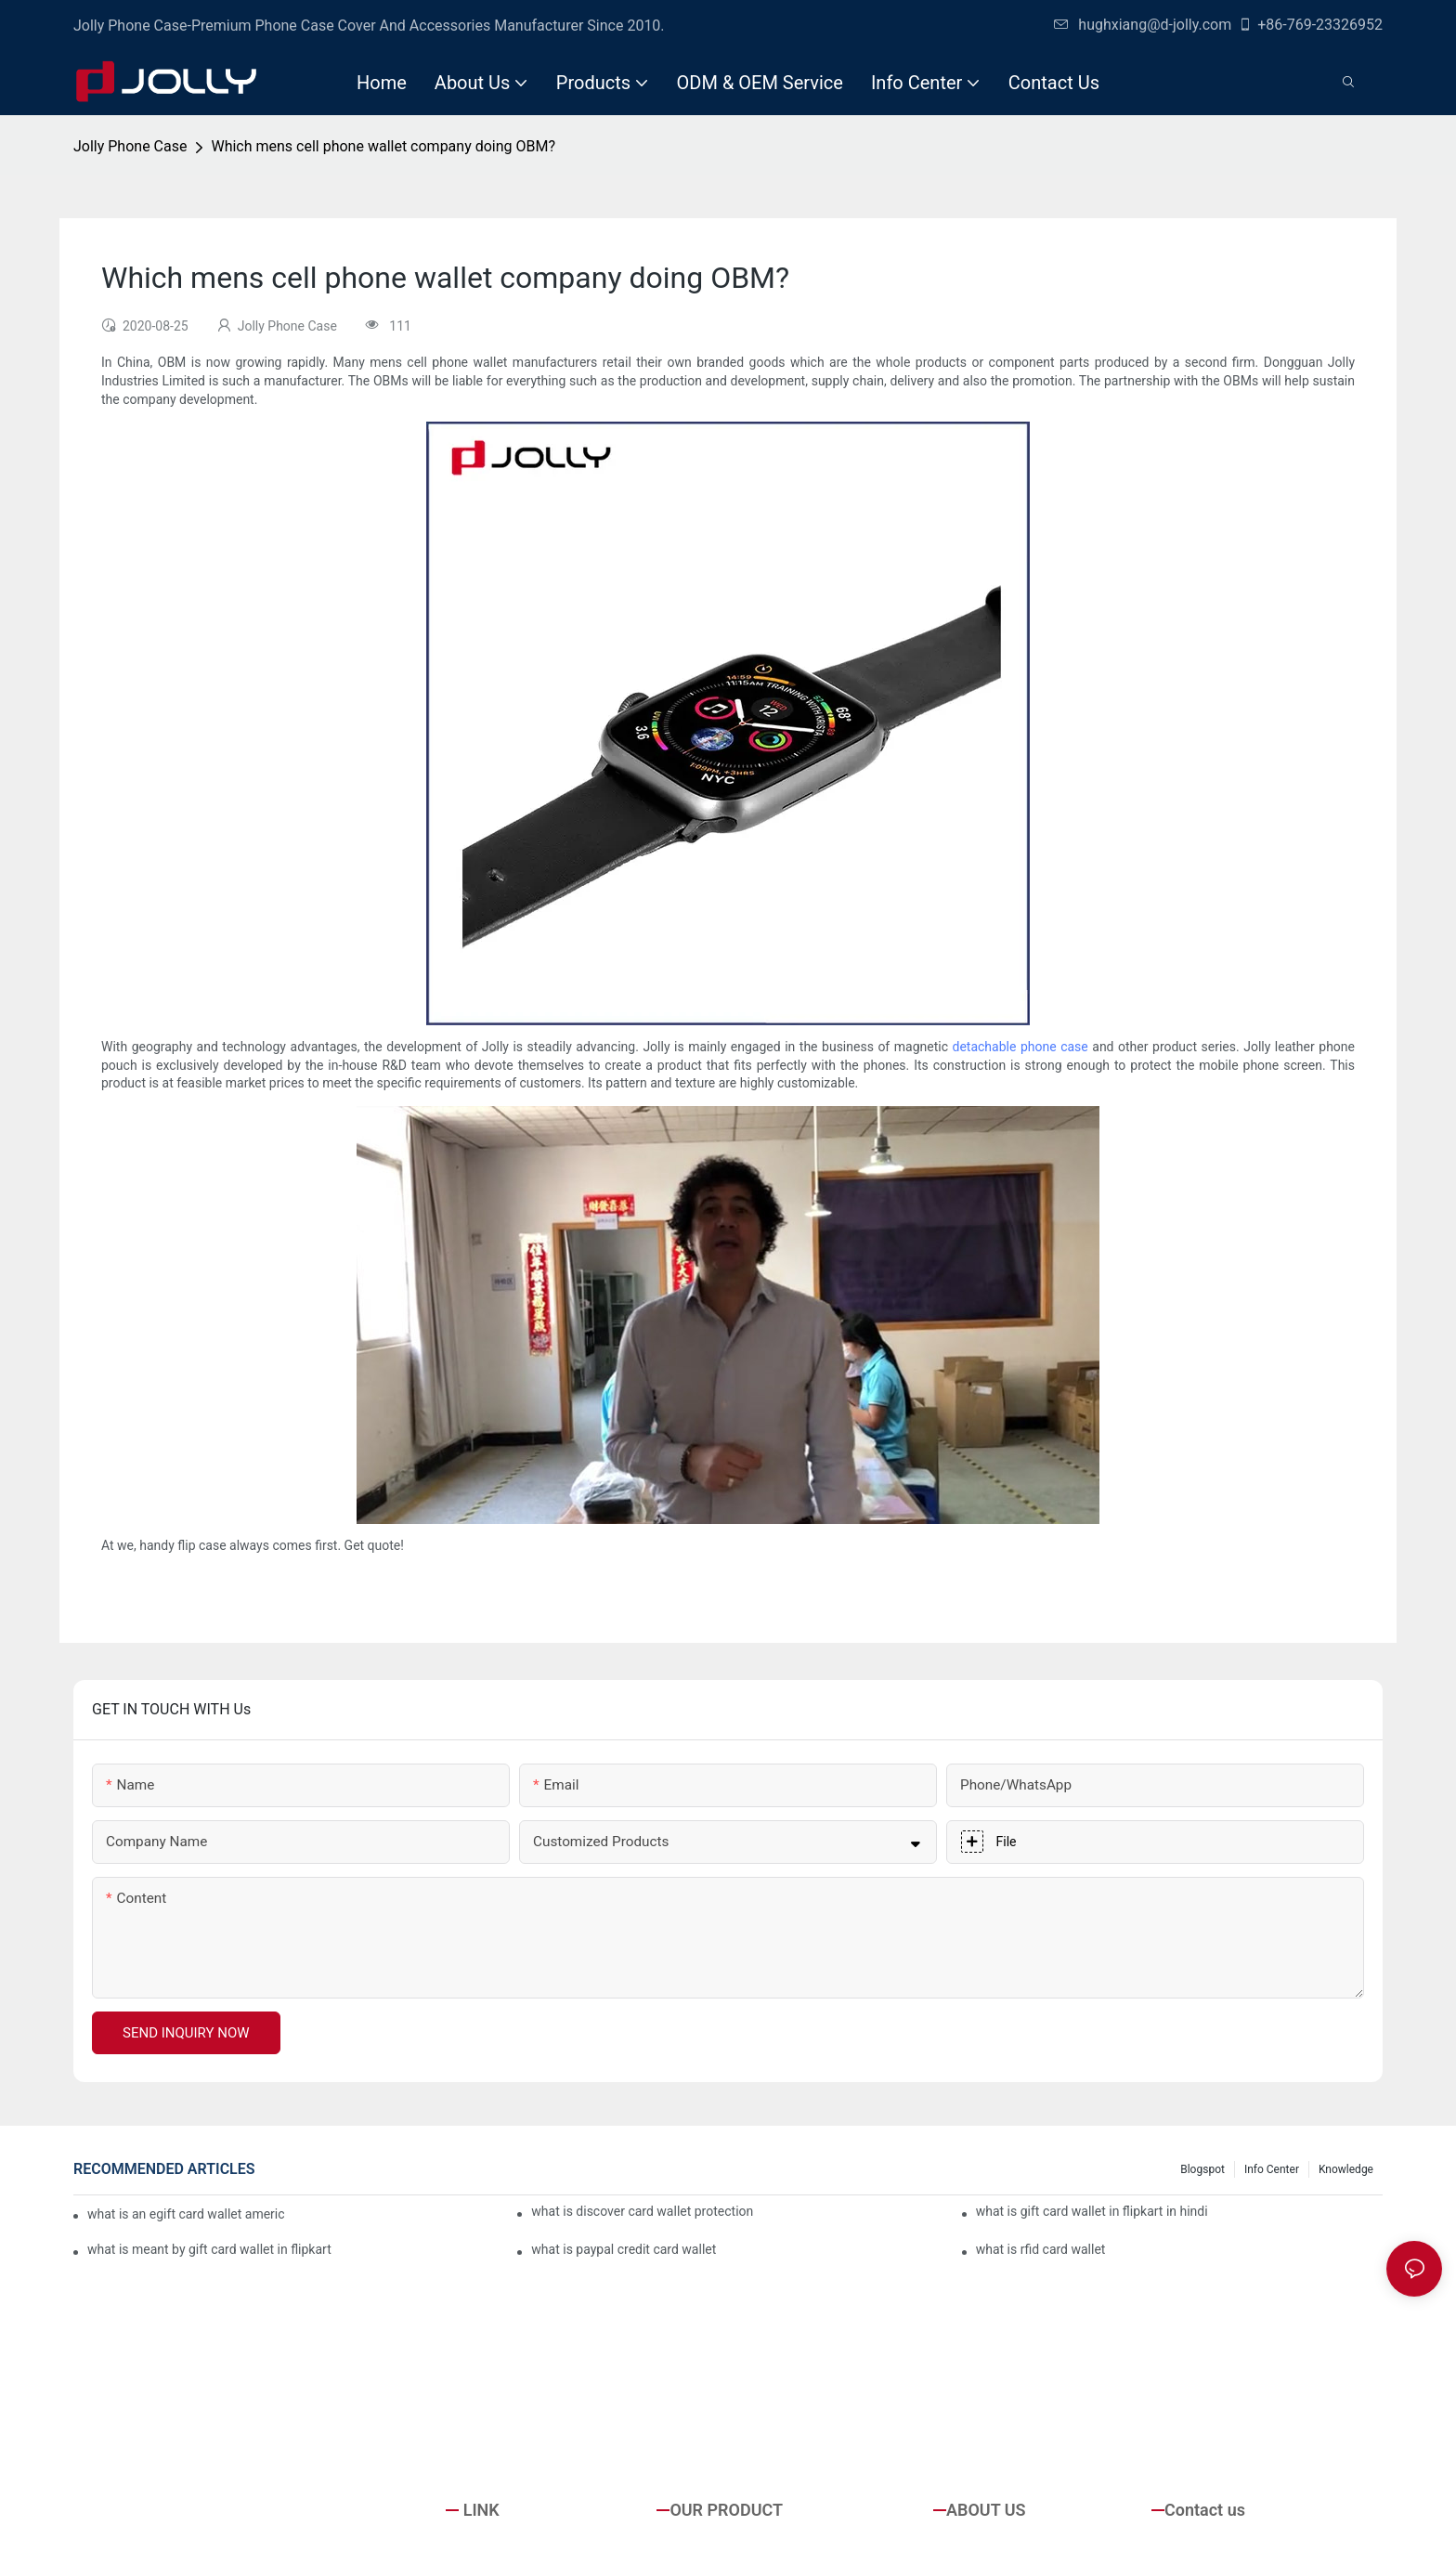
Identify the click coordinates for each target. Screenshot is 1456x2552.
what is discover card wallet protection (642, 2211)
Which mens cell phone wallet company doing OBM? (383, 146)
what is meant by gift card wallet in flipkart (209, 2249)
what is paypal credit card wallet (623, 2249)
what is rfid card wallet (1041, 2249)
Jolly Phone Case (130, 146)
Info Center (1271, 2169)
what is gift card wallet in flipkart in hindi (1092, 2211)
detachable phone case (1020, 1046)
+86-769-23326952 (1310, 24)
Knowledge (1346, 2169)
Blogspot (1202, 2169)
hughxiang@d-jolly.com (1142, 24)
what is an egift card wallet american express (185, 2214)
